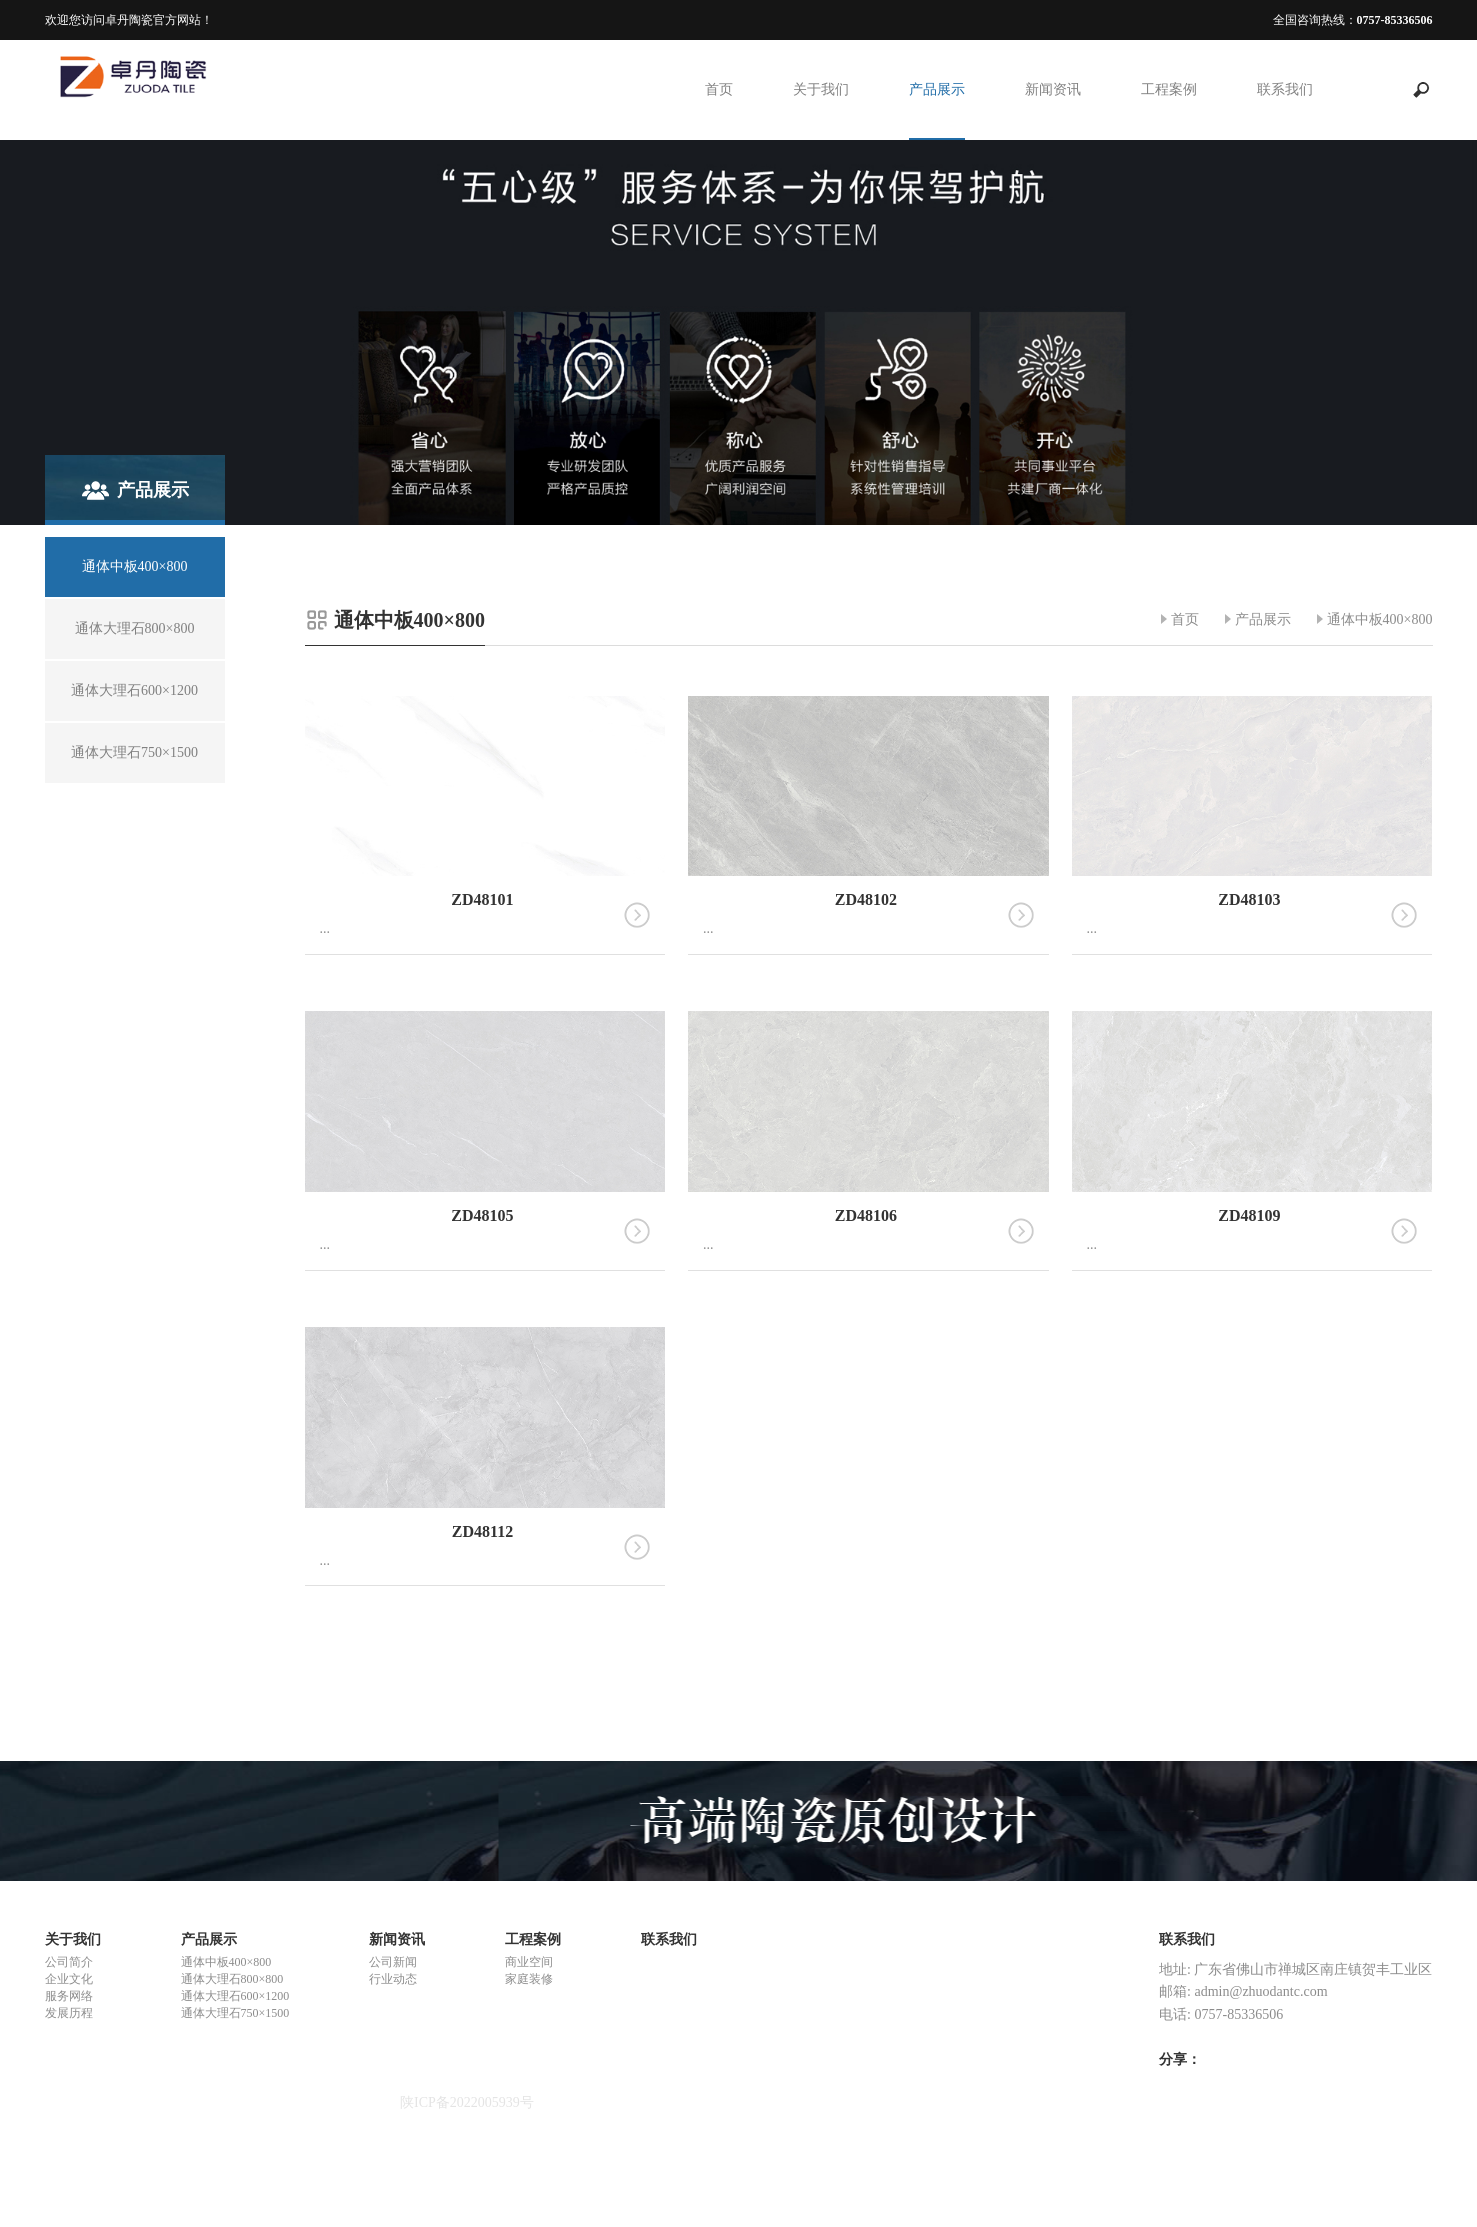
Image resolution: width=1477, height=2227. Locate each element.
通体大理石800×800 (232, 1979)
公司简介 (69, 1962)
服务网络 (69, 1996)
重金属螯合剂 (87, 2138)
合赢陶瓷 (73, 2174)
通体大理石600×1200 (235, 1996)
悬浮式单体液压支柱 (108, 2156)
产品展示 (937, 89)
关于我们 (821, 89)
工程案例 (1169, 89)
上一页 (841, 1671)
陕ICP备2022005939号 (467, 2102)
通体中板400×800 (1380, 619)
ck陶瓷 (65, 2192)
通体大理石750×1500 (235, 2013)
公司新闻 (393, 1962)
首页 (719, 89)
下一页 (897, 1671)
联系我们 (1285, 89)
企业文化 (69, 1979)
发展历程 (69, 2013)
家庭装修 (529, 1979)
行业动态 (393, 1979)
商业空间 (529, 1962)
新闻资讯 (1053, 89)
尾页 (935, 1671)
